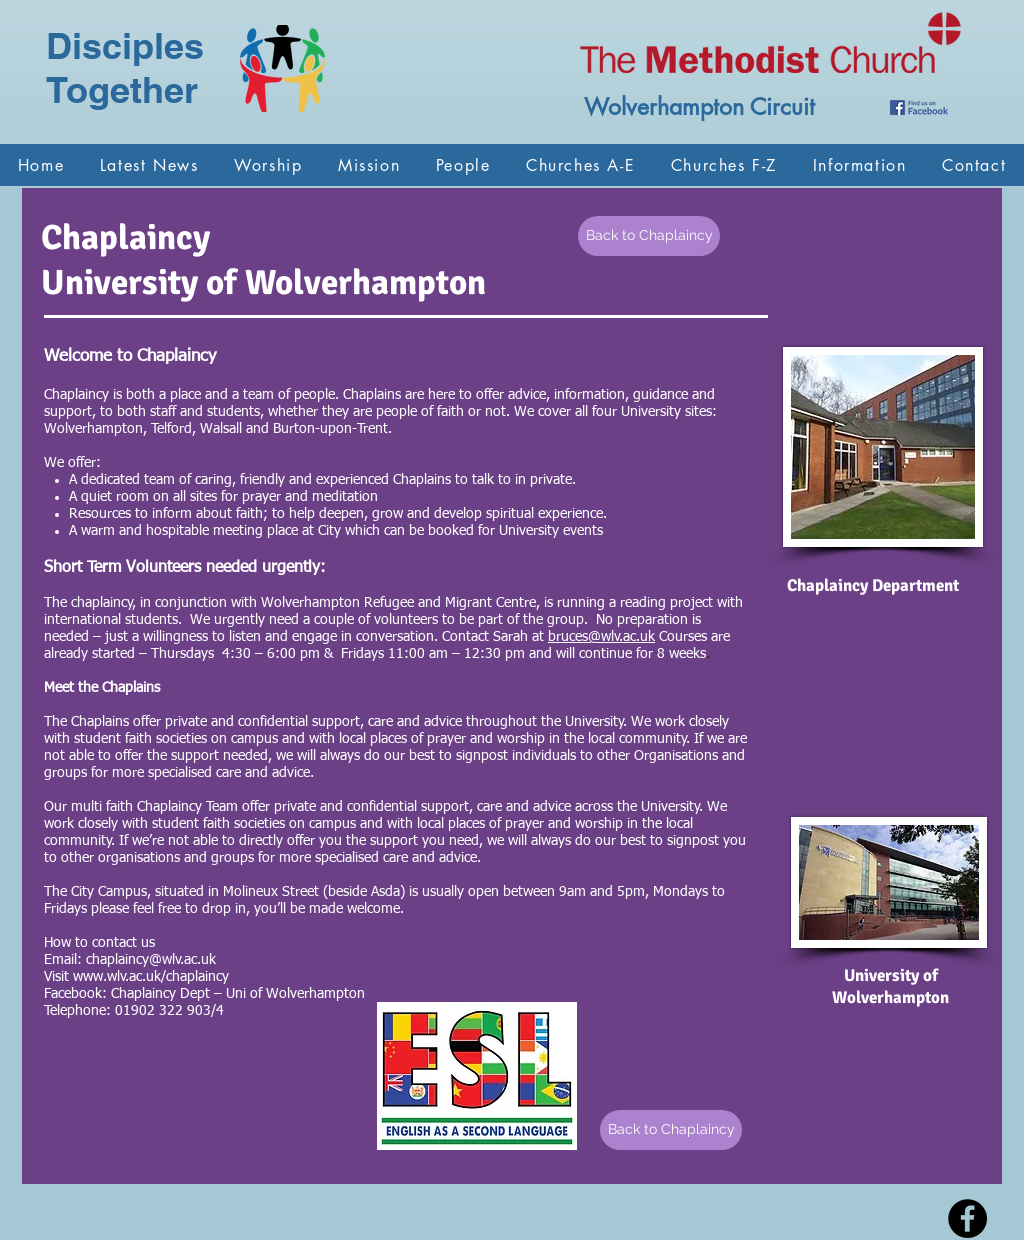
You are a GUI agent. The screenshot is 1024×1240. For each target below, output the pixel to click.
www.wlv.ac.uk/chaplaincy (151, 977)
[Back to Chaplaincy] (649, 236)
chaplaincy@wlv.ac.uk (151, 960)
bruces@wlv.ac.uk (601, 637)
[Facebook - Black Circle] (967, 1218)
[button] (268, 165)
